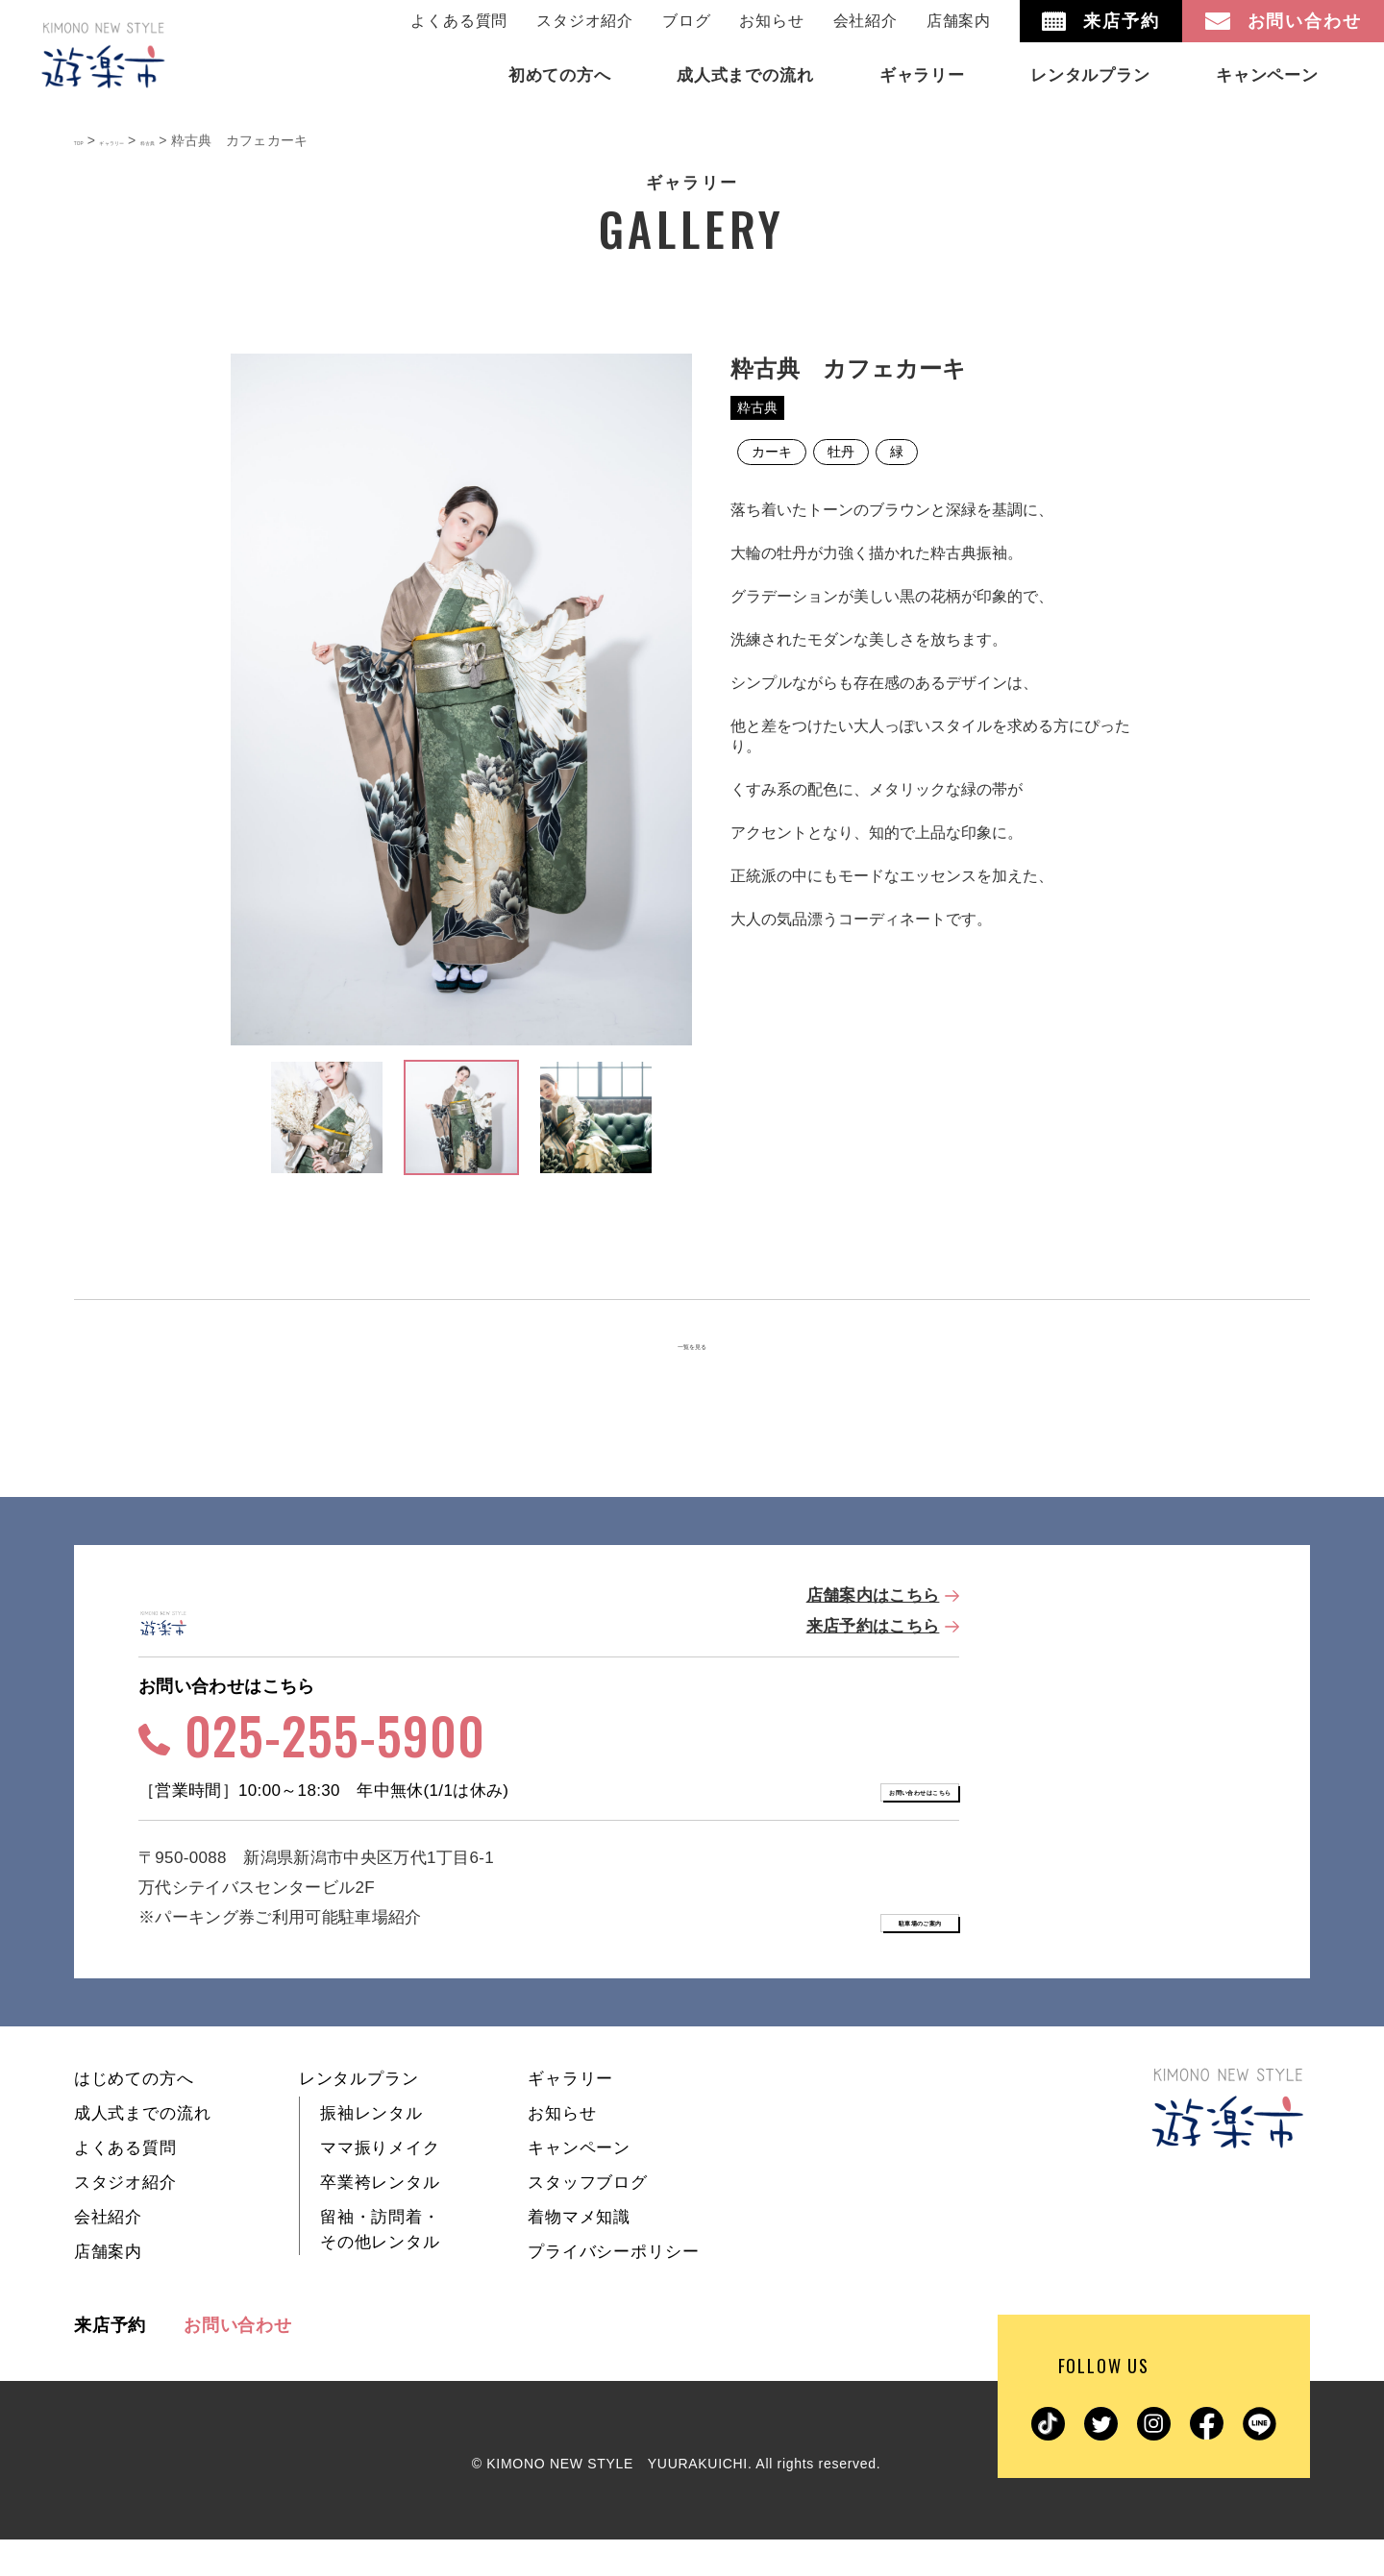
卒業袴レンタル (380, 2219)
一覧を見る (692, 1347)
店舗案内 (959, 20)
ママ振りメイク (380, 2184)
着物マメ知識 (579, 2254)
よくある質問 (458, 20)
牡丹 (841, 451)
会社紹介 (865, 20)
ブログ (686, 20)
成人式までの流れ (142, 2150)
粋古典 (757, 407)
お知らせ (771, 20)
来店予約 (110, 2361)
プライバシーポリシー (614, 2288)
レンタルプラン (359, 2115)
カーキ (772, 451)
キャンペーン (579, 2184)
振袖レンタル (371, 2150)
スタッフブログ (588, 2219)
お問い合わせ (238, 2361)
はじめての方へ (134, 2115)
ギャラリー (570, 2115)
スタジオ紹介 (584, 20)
